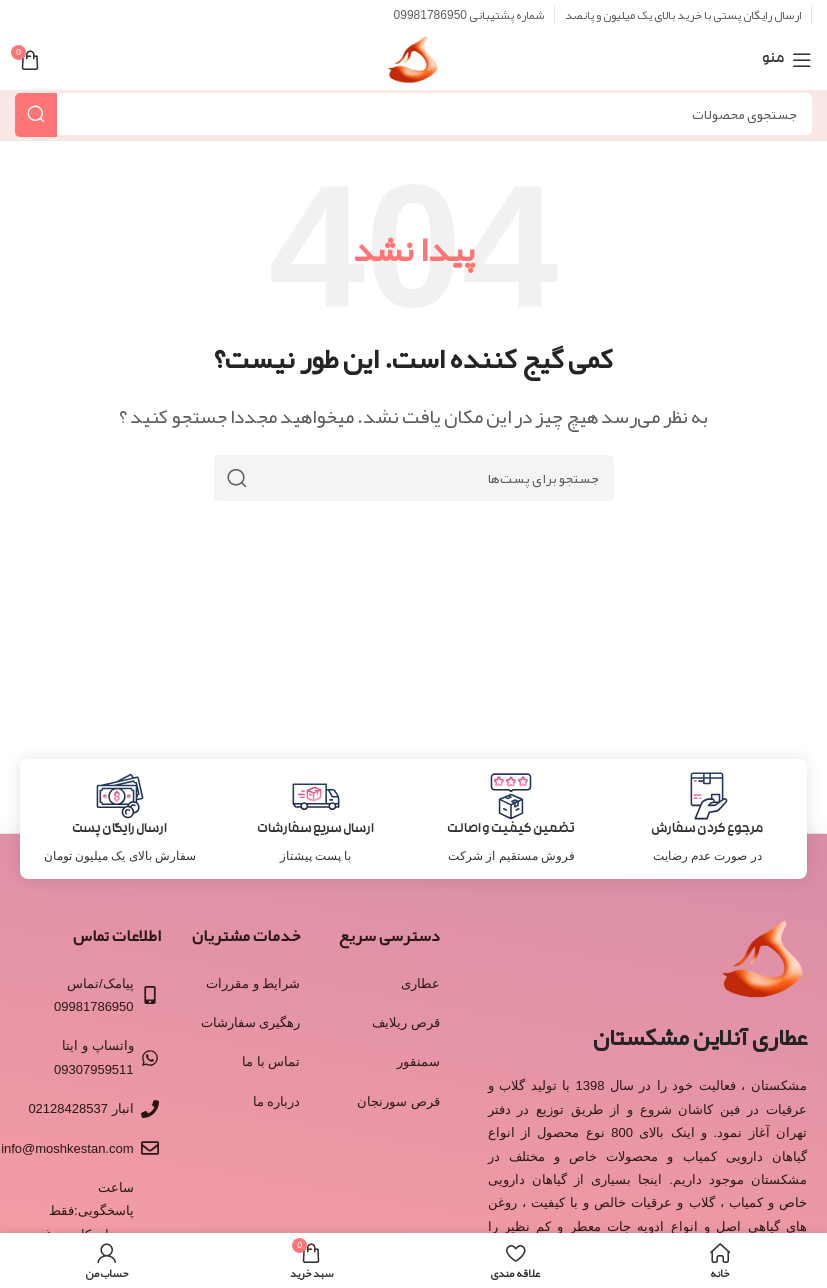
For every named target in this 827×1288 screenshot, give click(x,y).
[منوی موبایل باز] (787, 60)
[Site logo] (413, 66)
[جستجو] (413, 114)
